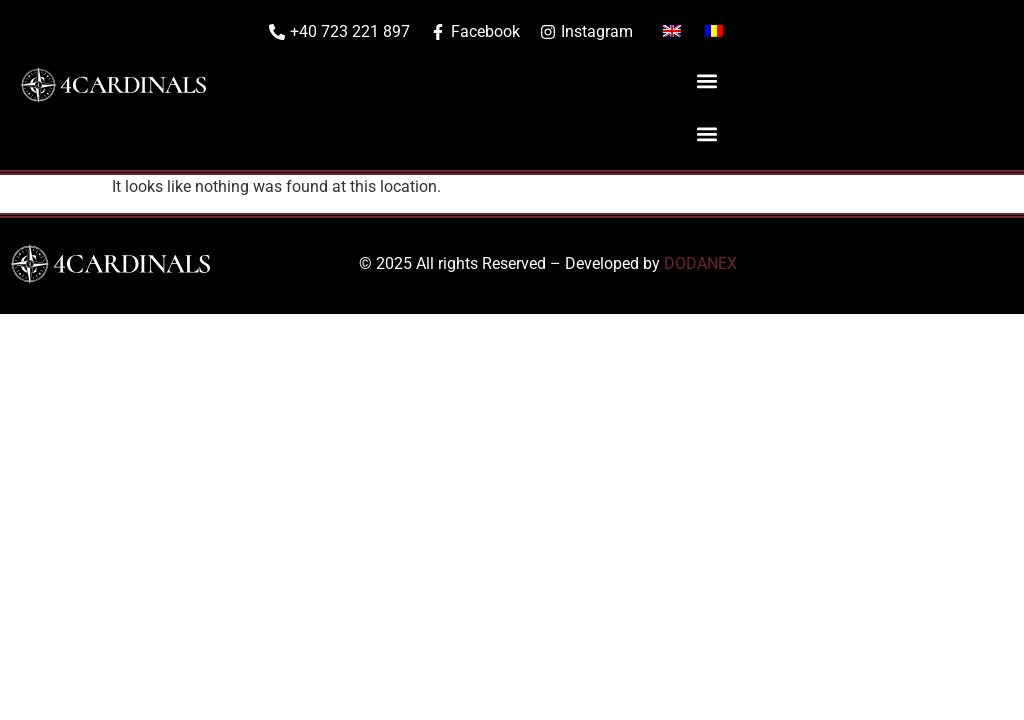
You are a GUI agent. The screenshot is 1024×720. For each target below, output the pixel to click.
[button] (706, 80)
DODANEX (700, 263)
